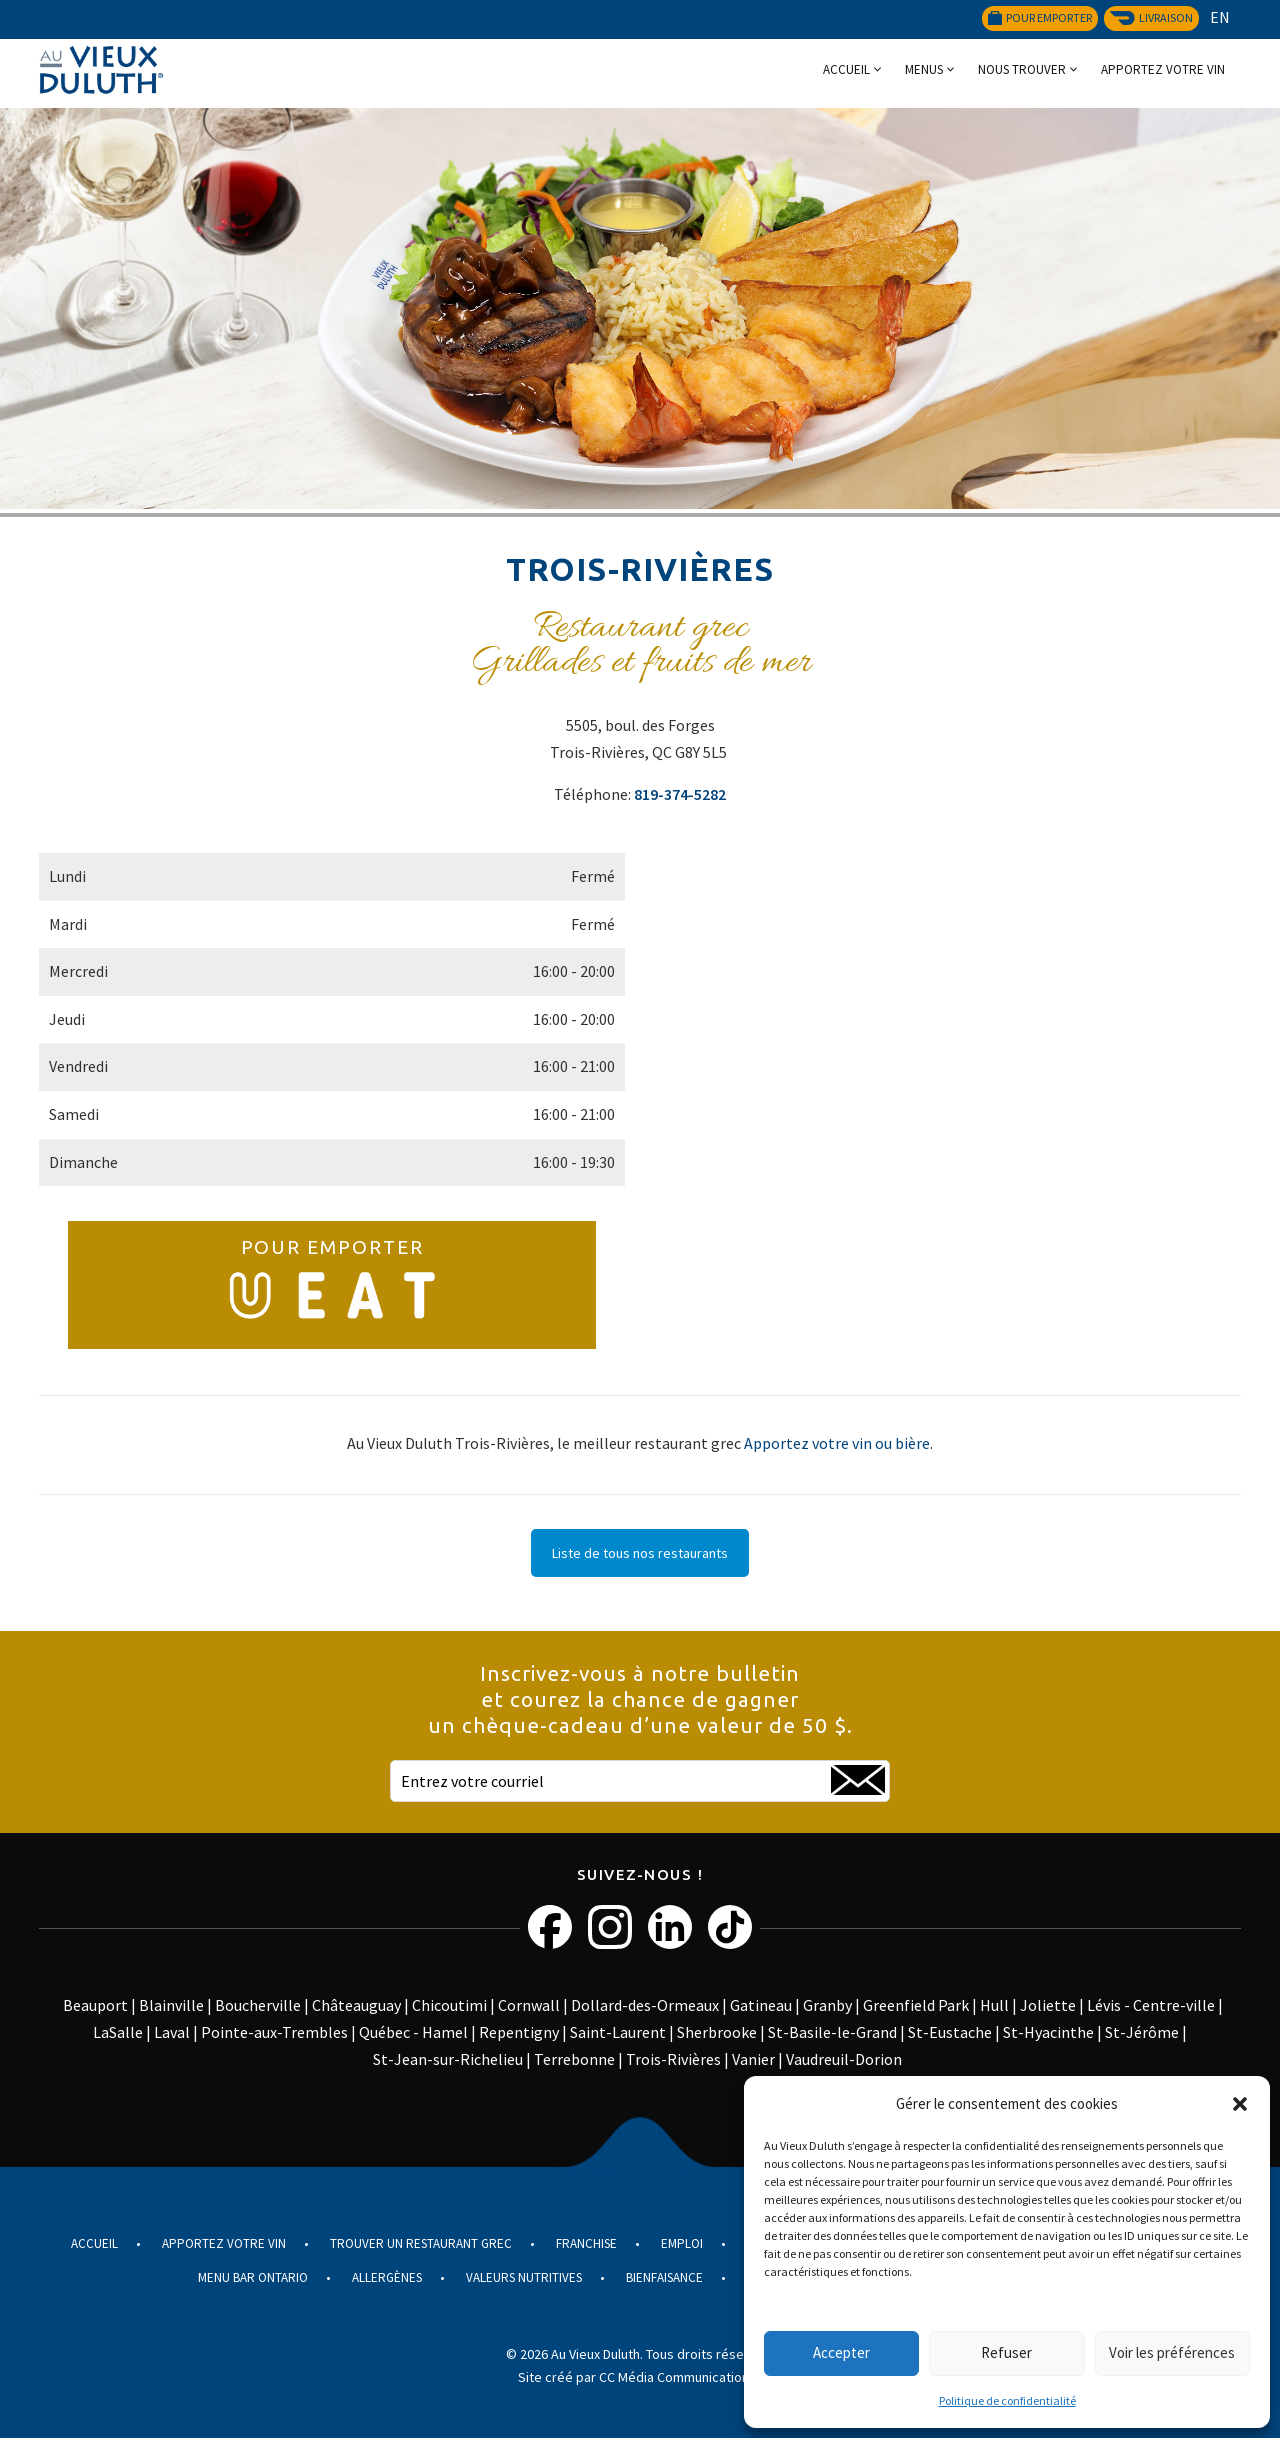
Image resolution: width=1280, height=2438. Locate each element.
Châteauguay (356, 2005)
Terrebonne (574, 2059)
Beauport (95, 2005)
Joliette (1048, 2005)
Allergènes (387, 2277)
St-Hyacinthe (1048, 2032)
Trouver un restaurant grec (421, 2243)
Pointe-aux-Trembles (274, 2032)
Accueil (846, 69)
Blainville (171, 2005)
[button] (1240, 2104)
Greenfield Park (916, 2005)
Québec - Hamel (413, 2032)
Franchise (586, 2243)
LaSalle (118, 2032)
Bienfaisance (664, 2277)
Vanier (753, 2059)
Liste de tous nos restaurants (640, 1553)
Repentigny (519, 2032)
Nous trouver (1022, 69)
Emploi (682, 2243)
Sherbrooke (717, 2032)
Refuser (1006, 2352)
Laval (172, 2032)
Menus (924, 69)
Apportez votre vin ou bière (837, 1443)
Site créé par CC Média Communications (637, 2377)
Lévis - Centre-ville (1151, 2005)
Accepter (841, 2352)
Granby (827, 2005)
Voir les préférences (1172, 2352)
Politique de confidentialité (1007, 2400)
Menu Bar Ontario (253, 2277)
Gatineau (761, 2005)
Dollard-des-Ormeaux (645, 2005)
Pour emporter (1040, 17)
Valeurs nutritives (524, 2277)
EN (1220, 17)
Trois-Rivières (673, 2059)
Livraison (1151, 17)
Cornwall (529, 2005)
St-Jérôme (1142, 2032)
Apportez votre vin (1163, 69)
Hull (994, 2005)
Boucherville (258, 2005)
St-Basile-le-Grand (832, 2032)
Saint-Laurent (618, 2032)
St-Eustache (950, 2032)
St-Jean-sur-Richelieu (448, 2059)
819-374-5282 (680, 794)
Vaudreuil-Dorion (844, 2059)
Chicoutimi (449, 2005)
